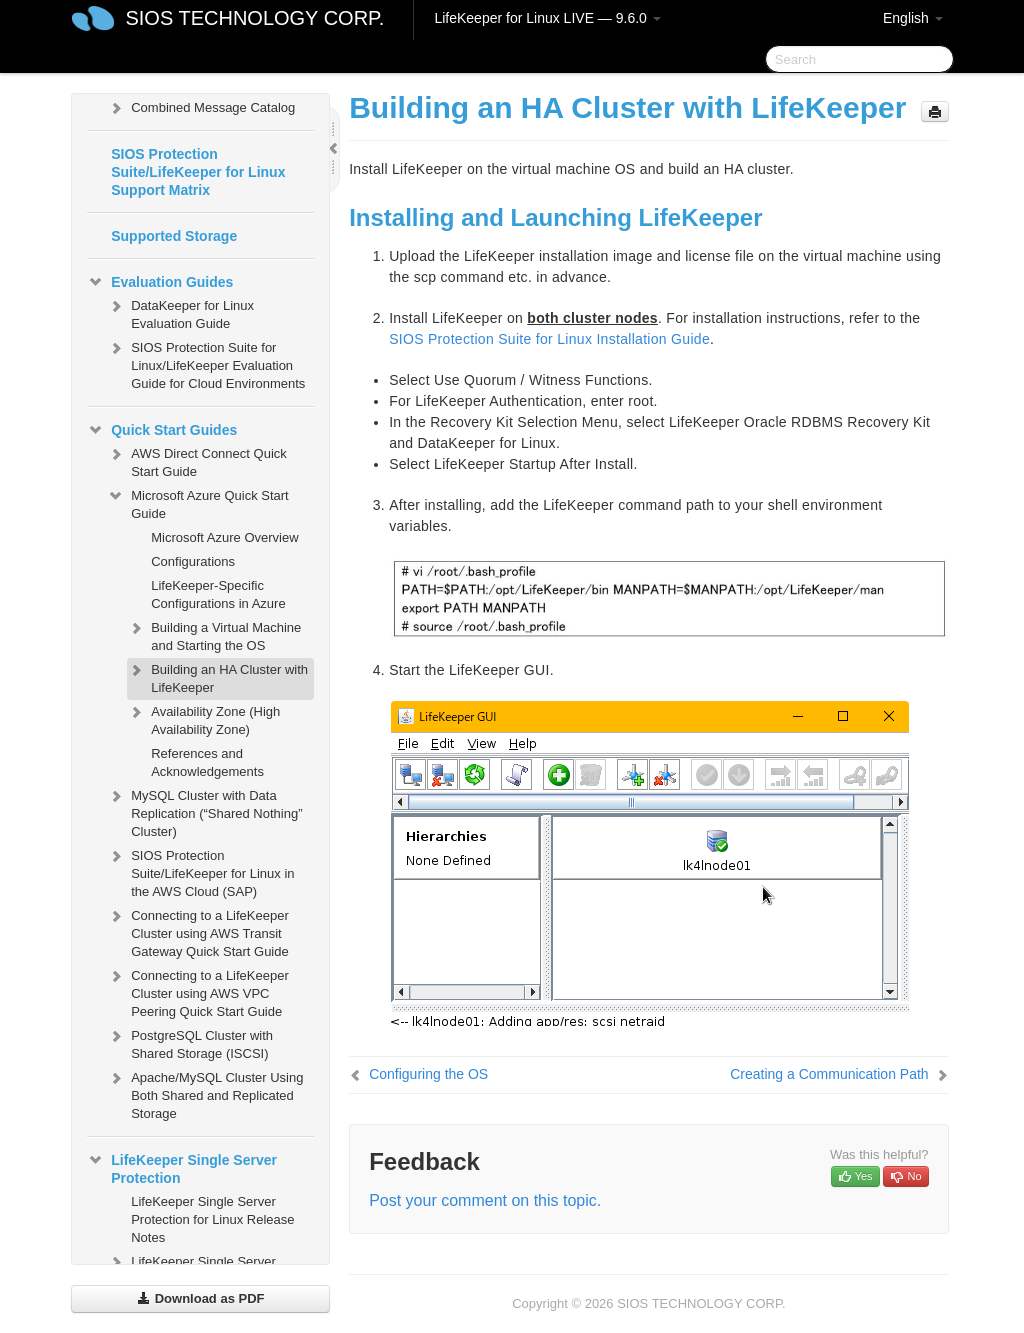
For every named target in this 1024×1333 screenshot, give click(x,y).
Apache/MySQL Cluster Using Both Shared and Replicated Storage (205, 1093)
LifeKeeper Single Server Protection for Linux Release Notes (212, 1219)
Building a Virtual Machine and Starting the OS (214, 634)
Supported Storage (174, 236)
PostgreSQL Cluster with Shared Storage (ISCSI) (190, 1042)
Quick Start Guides (162, 430)
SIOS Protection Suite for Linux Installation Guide (549, 339)
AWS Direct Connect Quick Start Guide (197, 460)
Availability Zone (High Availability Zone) (203, 718)
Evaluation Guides (160, 282)
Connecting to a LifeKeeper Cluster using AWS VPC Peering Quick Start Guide (198, 991)
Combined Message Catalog (201, 108)
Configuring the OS (428, 1074)
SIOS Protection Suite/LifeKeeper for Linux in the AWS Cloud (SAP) (200, 871)
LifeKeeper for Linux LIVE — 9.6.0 (547, 18)
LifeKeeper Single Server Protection (182, 1167)
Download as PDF (200, 1298)
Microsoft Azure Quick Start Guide (198, 502)
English (913, 18)
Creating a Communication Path (829, 1074)
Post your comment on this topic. (485, 1200)
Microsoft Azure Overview (224, 537)
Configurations (193, 561)
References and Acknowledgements (207, 762)
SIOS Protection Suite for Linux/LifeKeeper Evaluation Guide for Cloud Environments (206, 363)
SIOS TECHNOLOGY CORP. (254, 18)
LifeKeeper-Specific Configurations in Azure (218, 594)
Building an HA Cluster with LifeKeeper (217, 676)
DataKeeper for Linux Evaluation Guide (180, 312)
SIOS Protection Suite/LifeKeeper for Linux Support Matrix (198, 172)
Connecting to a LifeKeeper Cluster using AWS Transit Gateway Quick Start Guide (198, 931)
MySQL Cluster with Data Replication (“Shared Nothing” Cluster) (204, 811)
